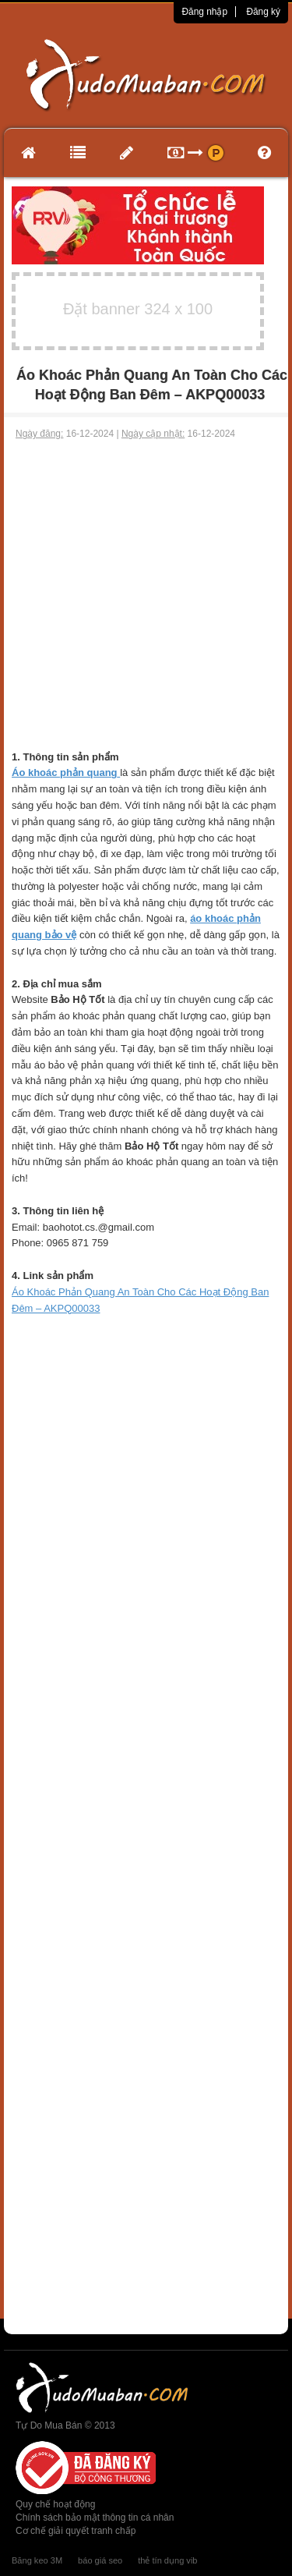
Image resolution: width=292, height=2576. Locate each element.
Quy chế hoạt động (55, 2504)
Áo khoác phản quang (65, 772)
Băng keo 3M (37, 2560)
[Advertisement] (146, 595)
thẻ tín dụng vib (167, 2560)
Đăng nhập (204, 11)
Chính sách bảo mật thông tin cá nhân (95, 2517)
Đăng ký (263, 11)
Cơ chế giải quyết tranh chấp (75, 2530)
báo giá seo (100, 2560)
